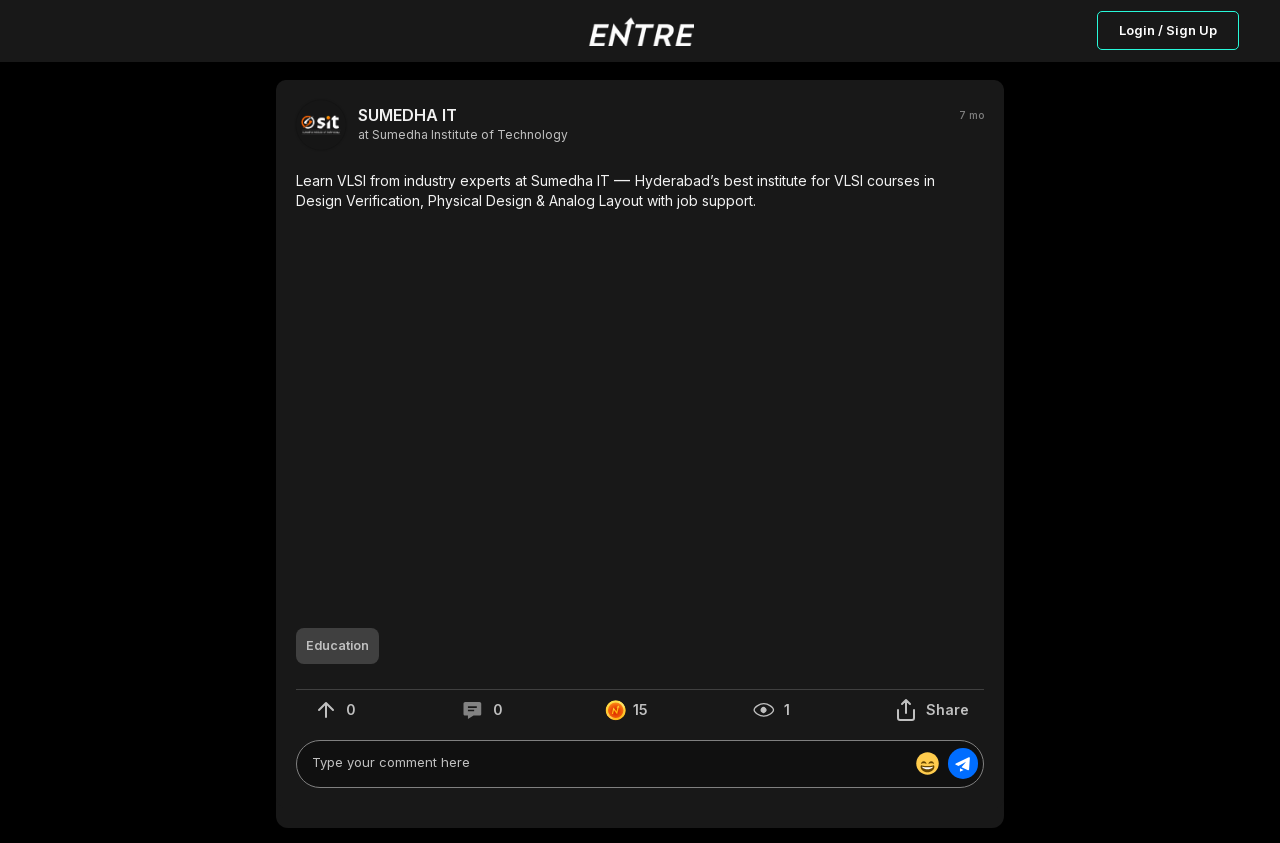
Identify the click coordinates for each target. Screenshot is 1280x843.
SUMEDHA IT (407, 115)
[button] (640, 190)
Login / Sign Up (1168, 30)
